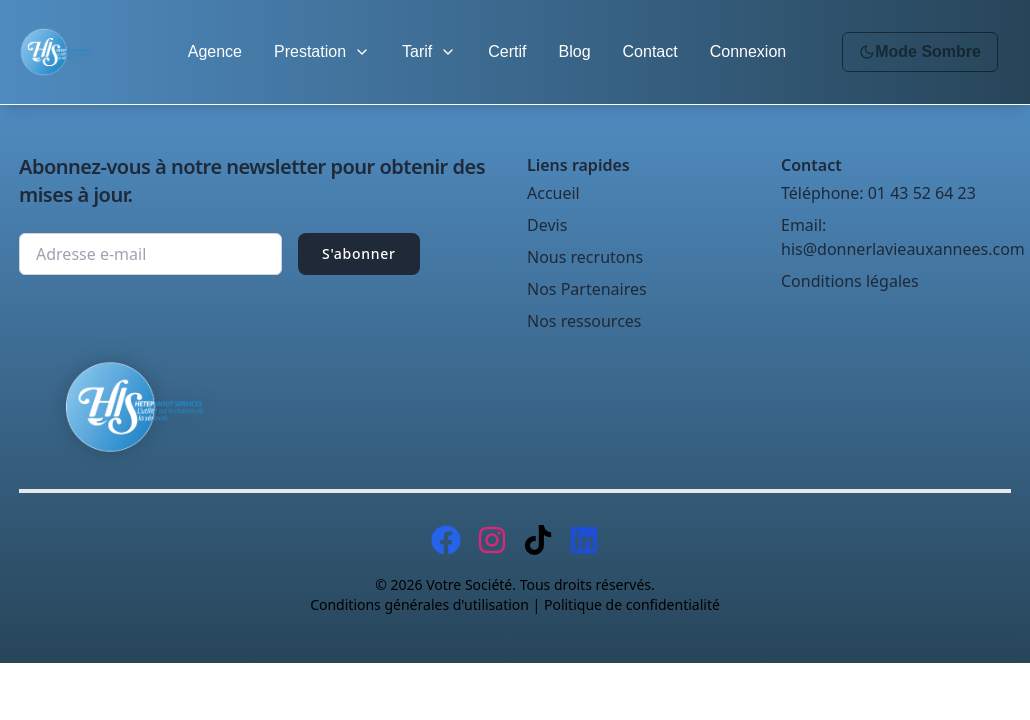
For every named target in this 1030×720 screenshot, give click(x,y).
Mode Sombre (920, 51)
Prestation (322, 51)
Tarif (429, 51)
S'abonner (359, 253)
